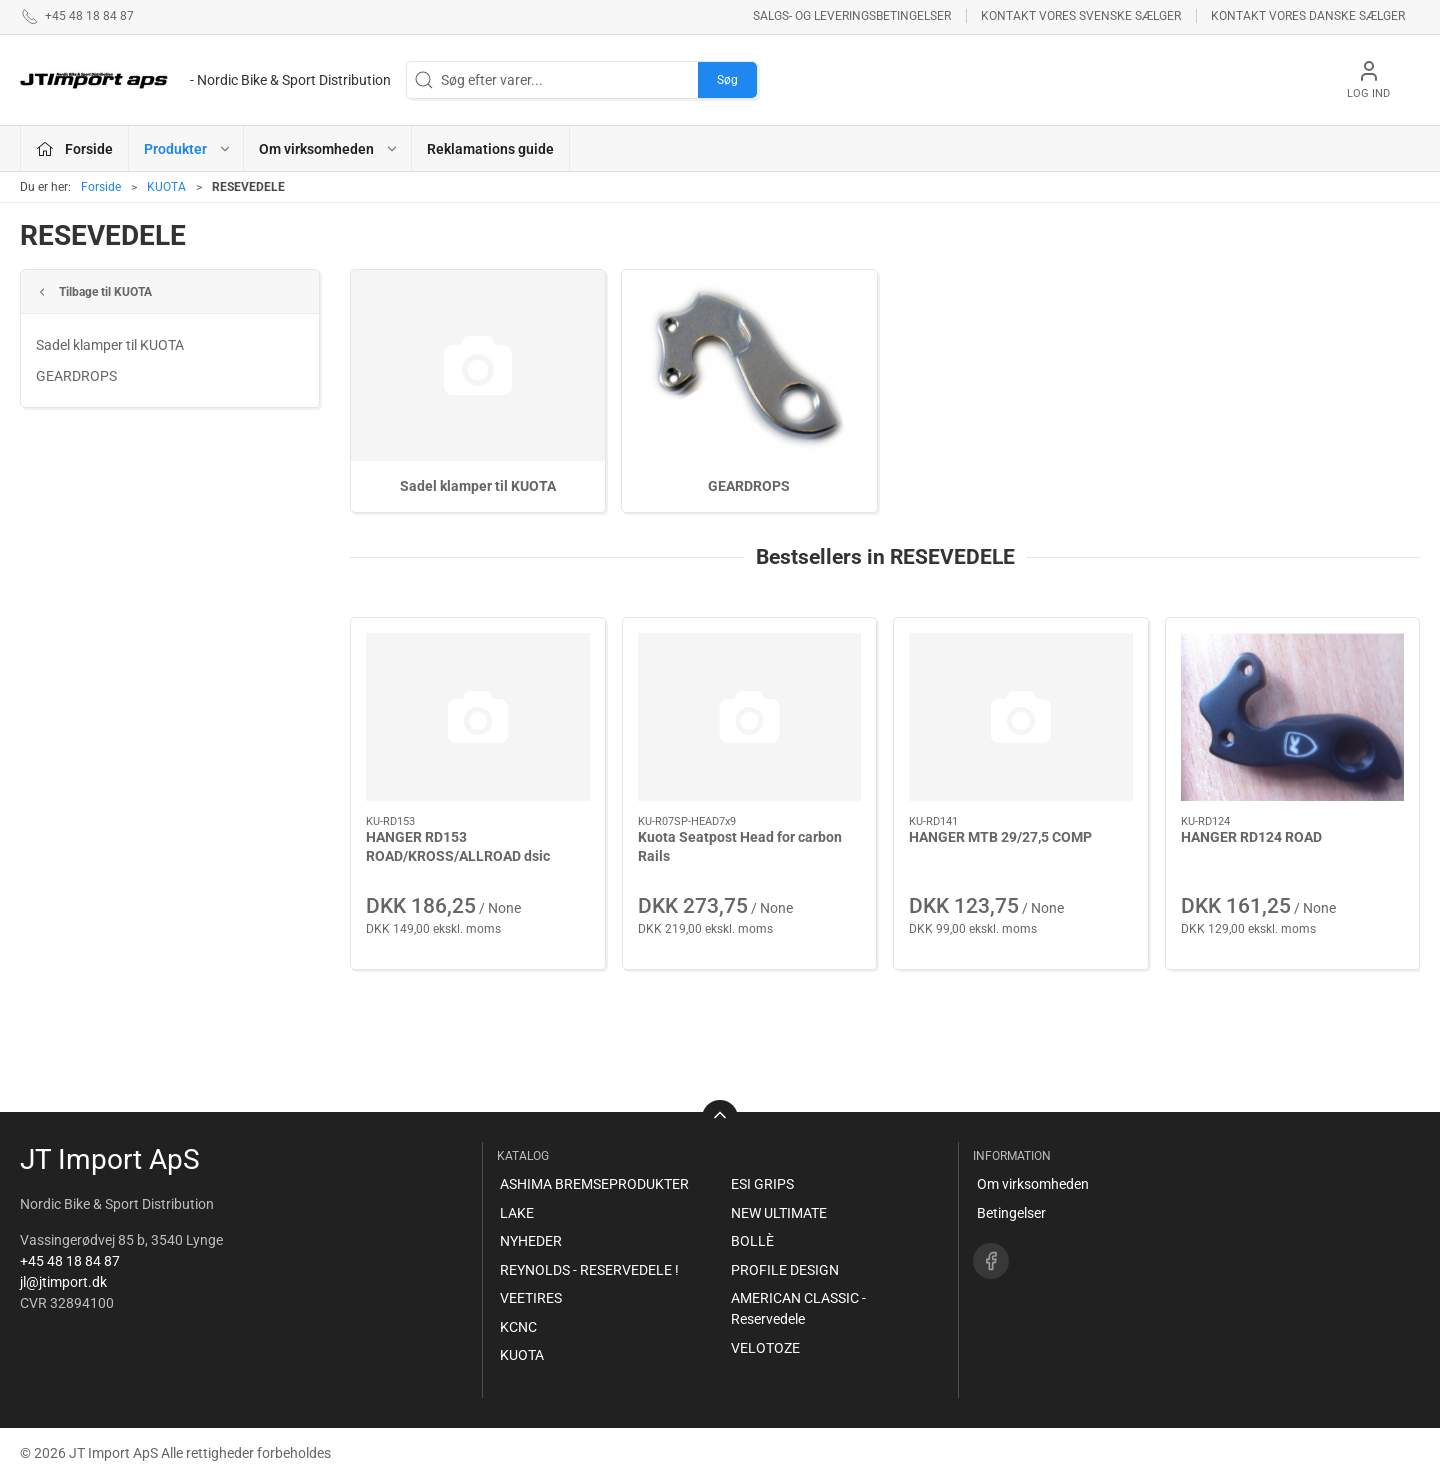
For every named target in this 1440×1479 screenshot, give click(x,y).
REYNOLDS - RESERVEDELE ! (589, 1270)
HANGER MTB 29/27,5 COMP (1000, 837)
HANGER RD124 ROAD (1251, 837)
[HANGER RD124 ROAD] (1293, 717)
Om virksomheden (1033, 1184)
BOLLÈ (752, 1241)
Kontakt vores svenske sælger (1081, 16)
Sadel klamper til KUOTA (110, 345)
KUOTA (166, 187)
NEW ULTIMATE (779, 1213)
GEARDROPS (76, 376)
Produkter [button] (188, 149)
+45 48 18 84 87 (70, 1261)
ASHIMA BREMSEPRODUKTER (594, 1184)
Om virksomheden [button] (329, 149)
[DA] (205, 80)
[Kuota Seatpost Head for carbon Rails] (750, 717)
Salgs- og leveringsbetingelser (852, 16)
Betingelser (1011, 1213)
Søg (727, 80)
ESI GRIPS (762, 1184)
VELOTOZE (765, 1348)
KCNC (518, 1327)
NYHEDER (531, 1241)
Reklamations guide (490, 149)
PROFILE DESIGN (785, 1270)
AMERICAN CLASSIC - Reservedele (798, 1308)
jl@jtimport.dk (63, 1282)
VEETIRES (531, 1298)
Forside (101, 187)
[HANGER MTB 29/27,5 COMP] (1021, 717)
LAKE (517, 1213)
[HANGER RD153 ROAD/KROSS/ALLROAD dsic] (478, 717)
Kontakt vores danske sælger (1308, 16)
